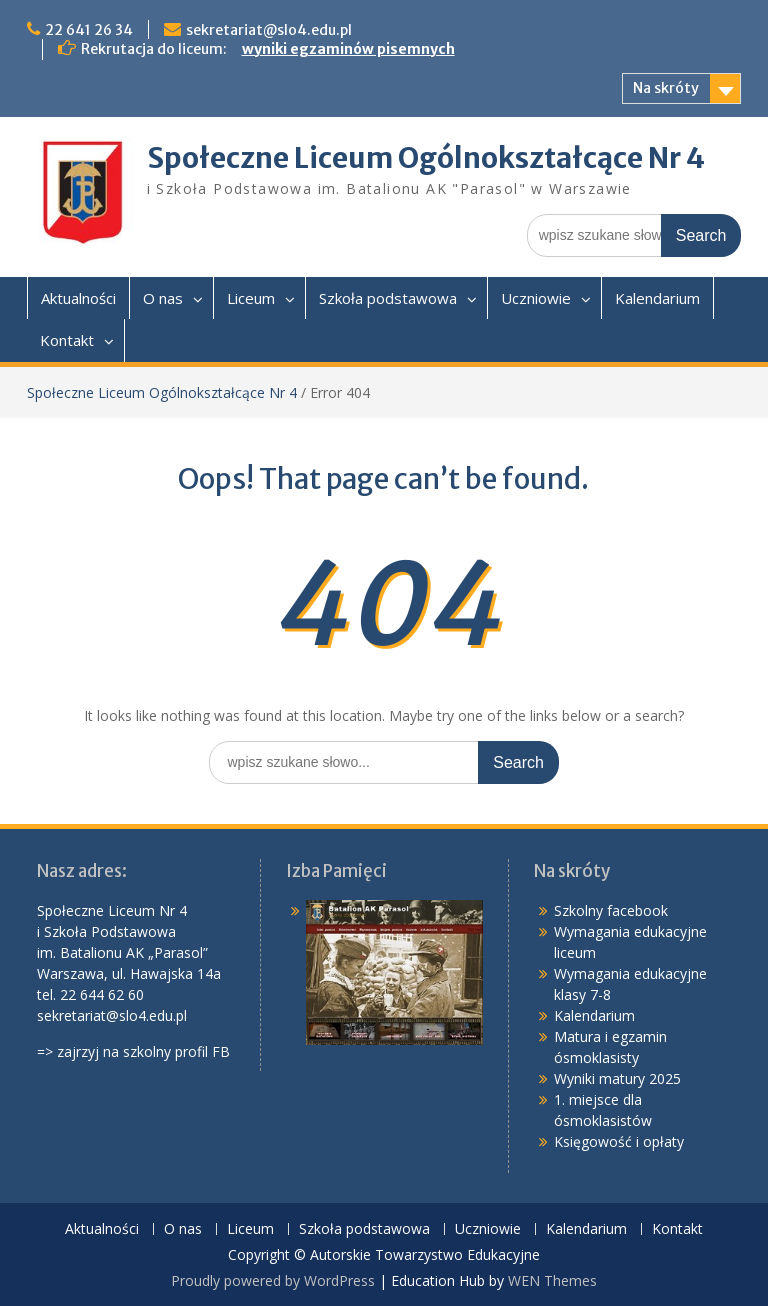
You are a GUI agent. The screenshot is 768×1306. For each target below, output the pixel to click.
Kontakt (67, 340)
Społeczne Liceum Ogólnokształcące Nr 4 (426, 158)
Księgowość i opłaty (619, 1141)
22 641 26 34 (89, 30)
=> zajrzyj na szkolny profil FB (133, 1051)
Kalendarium (657, 298)
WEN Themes (552, 1280)
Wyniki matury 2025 (617, 1078)
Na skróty (666, 88)
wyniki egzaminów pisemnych (348, 49)
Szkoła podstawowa (388, 298)
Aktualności (78, 298)
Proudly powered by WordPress (273, 1280)
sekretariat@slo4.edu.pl (269, 30)
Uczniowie (536, 298)
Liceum (251, 298)
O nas (163, 298)
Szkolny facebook (611, 910)
